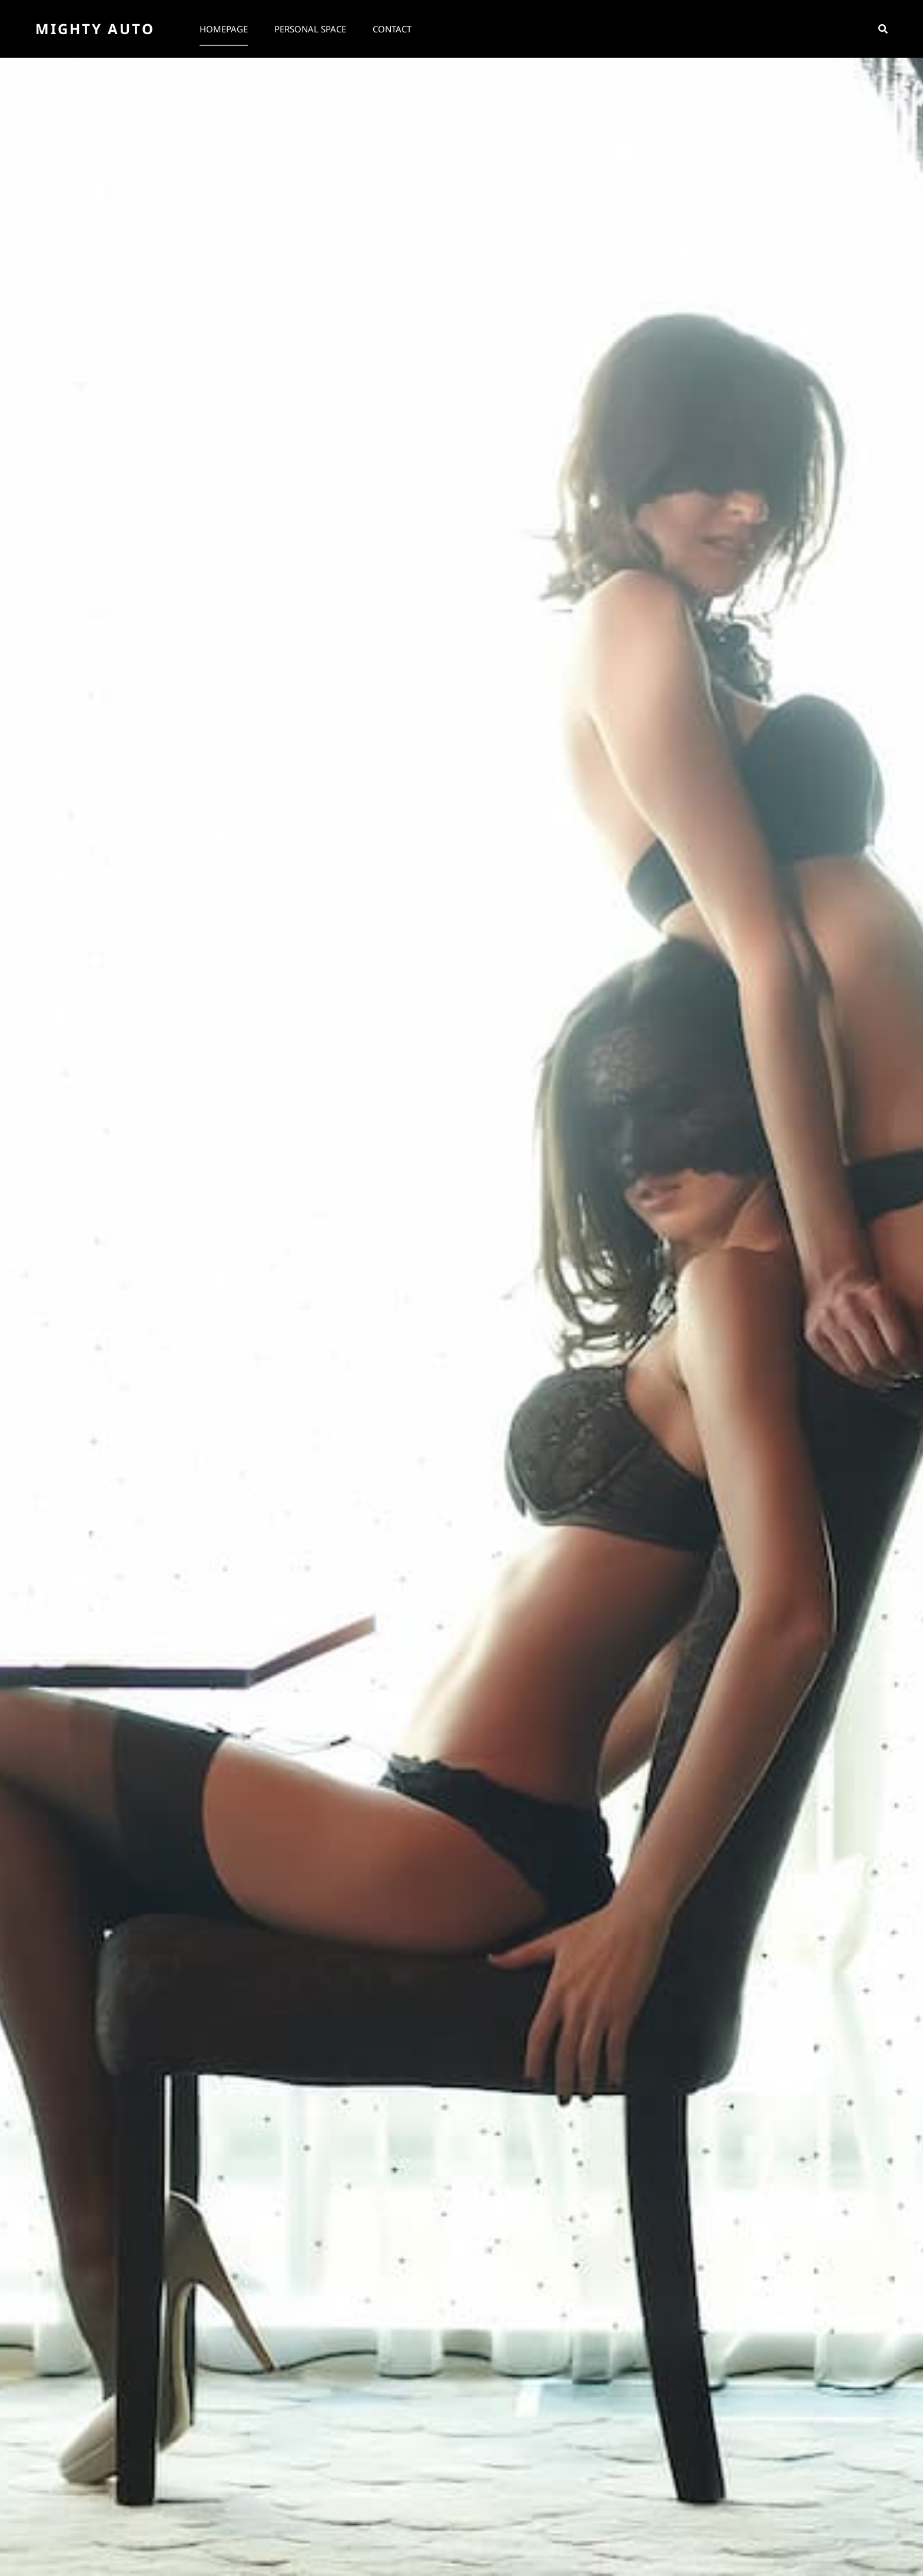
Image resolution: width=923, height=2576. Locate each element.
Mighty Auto (95, 28)
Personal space (310, 29)
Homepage (224, 29)
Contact (392, 29)
